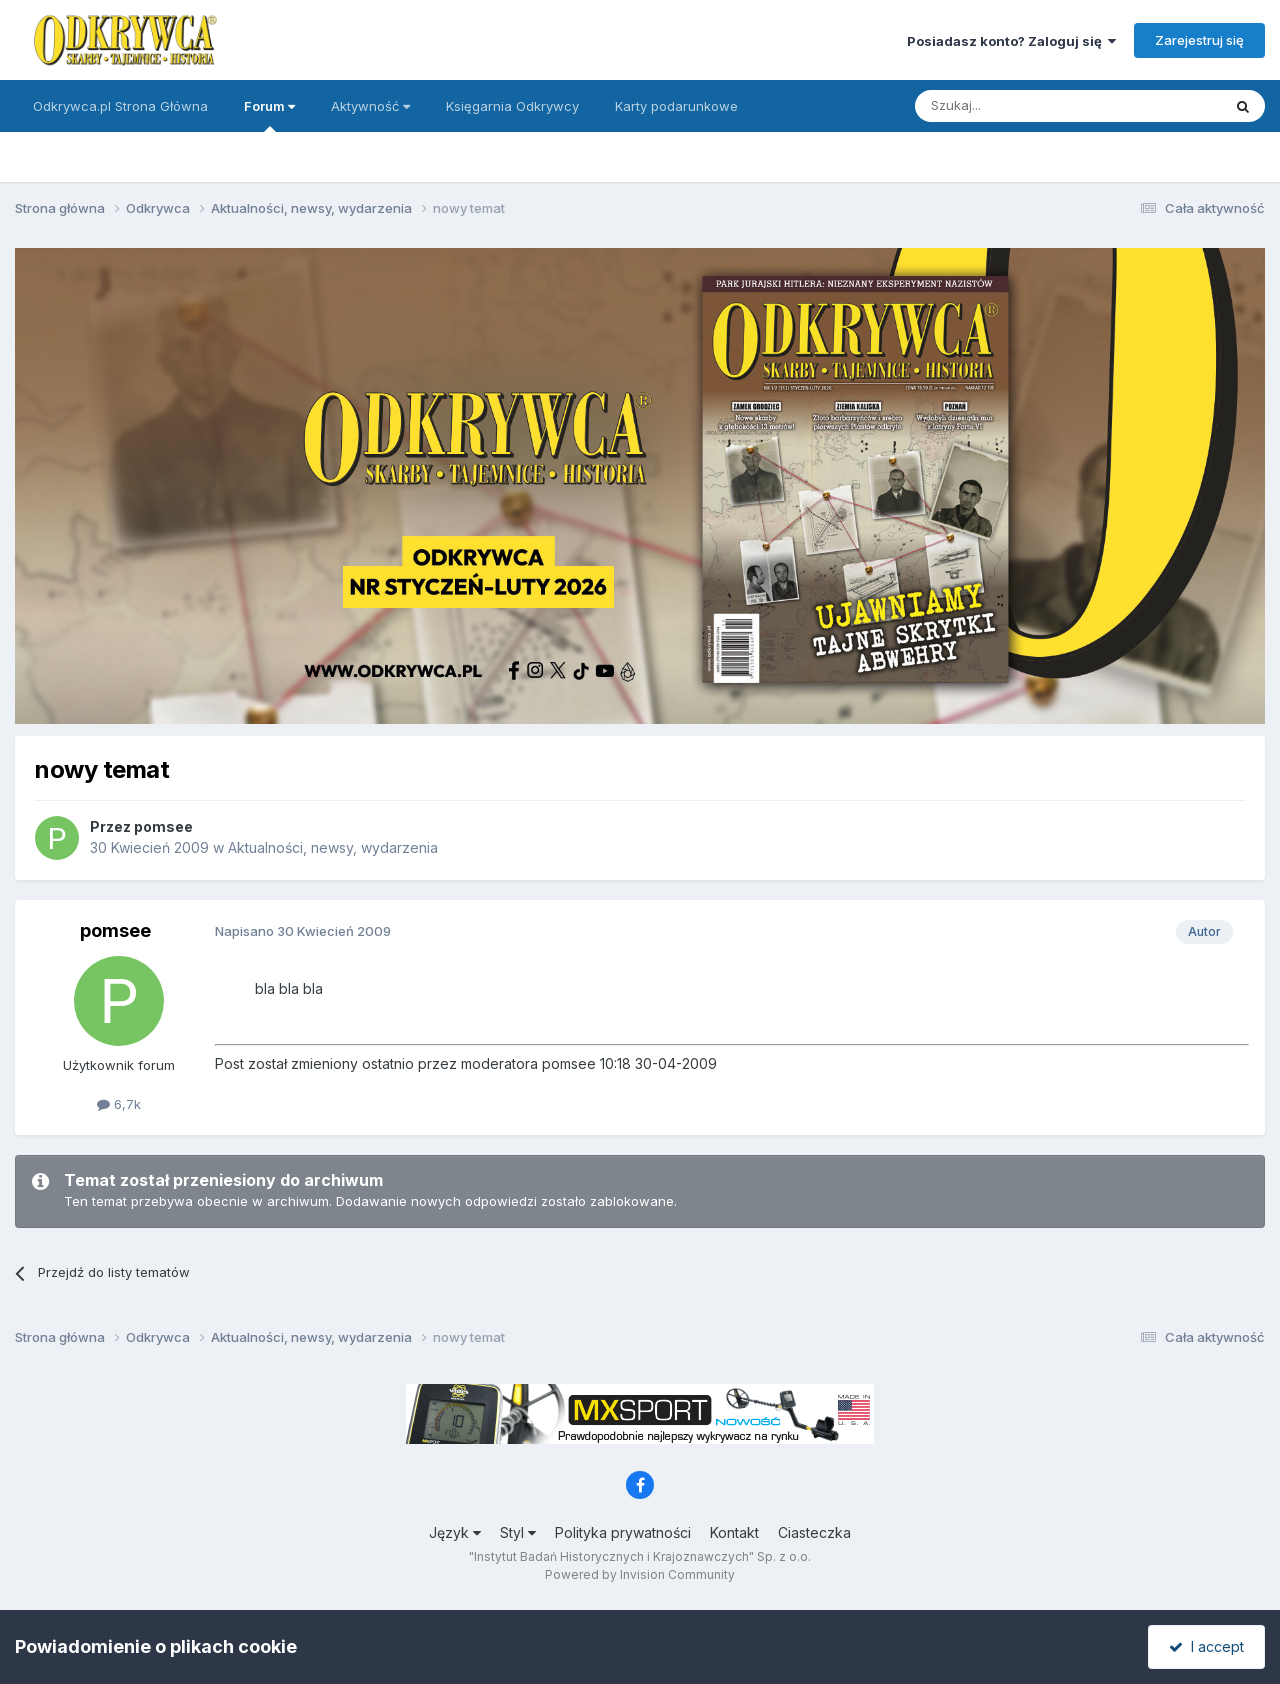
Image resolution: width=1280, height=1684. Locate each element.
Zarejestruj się (1199, 40)
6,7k (119, 1104)
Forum (269, 115)
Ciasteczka (814, 1532)
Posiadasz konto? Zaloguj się (1011, 41)
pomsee (163, 826)
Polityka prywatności (623, 1532)
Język (455, 1532)
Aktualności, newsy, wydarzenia (333, 847)
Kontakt (734, 1532)
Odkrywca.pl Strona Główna (120, 106)
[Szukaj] (1018, 106)
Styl (518, 1532)
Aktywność (370, 106)
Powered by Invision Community (640, 1574)
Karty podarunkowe (676, 106)
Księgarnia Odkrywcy (512, 106)
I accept (1206, 1646)
